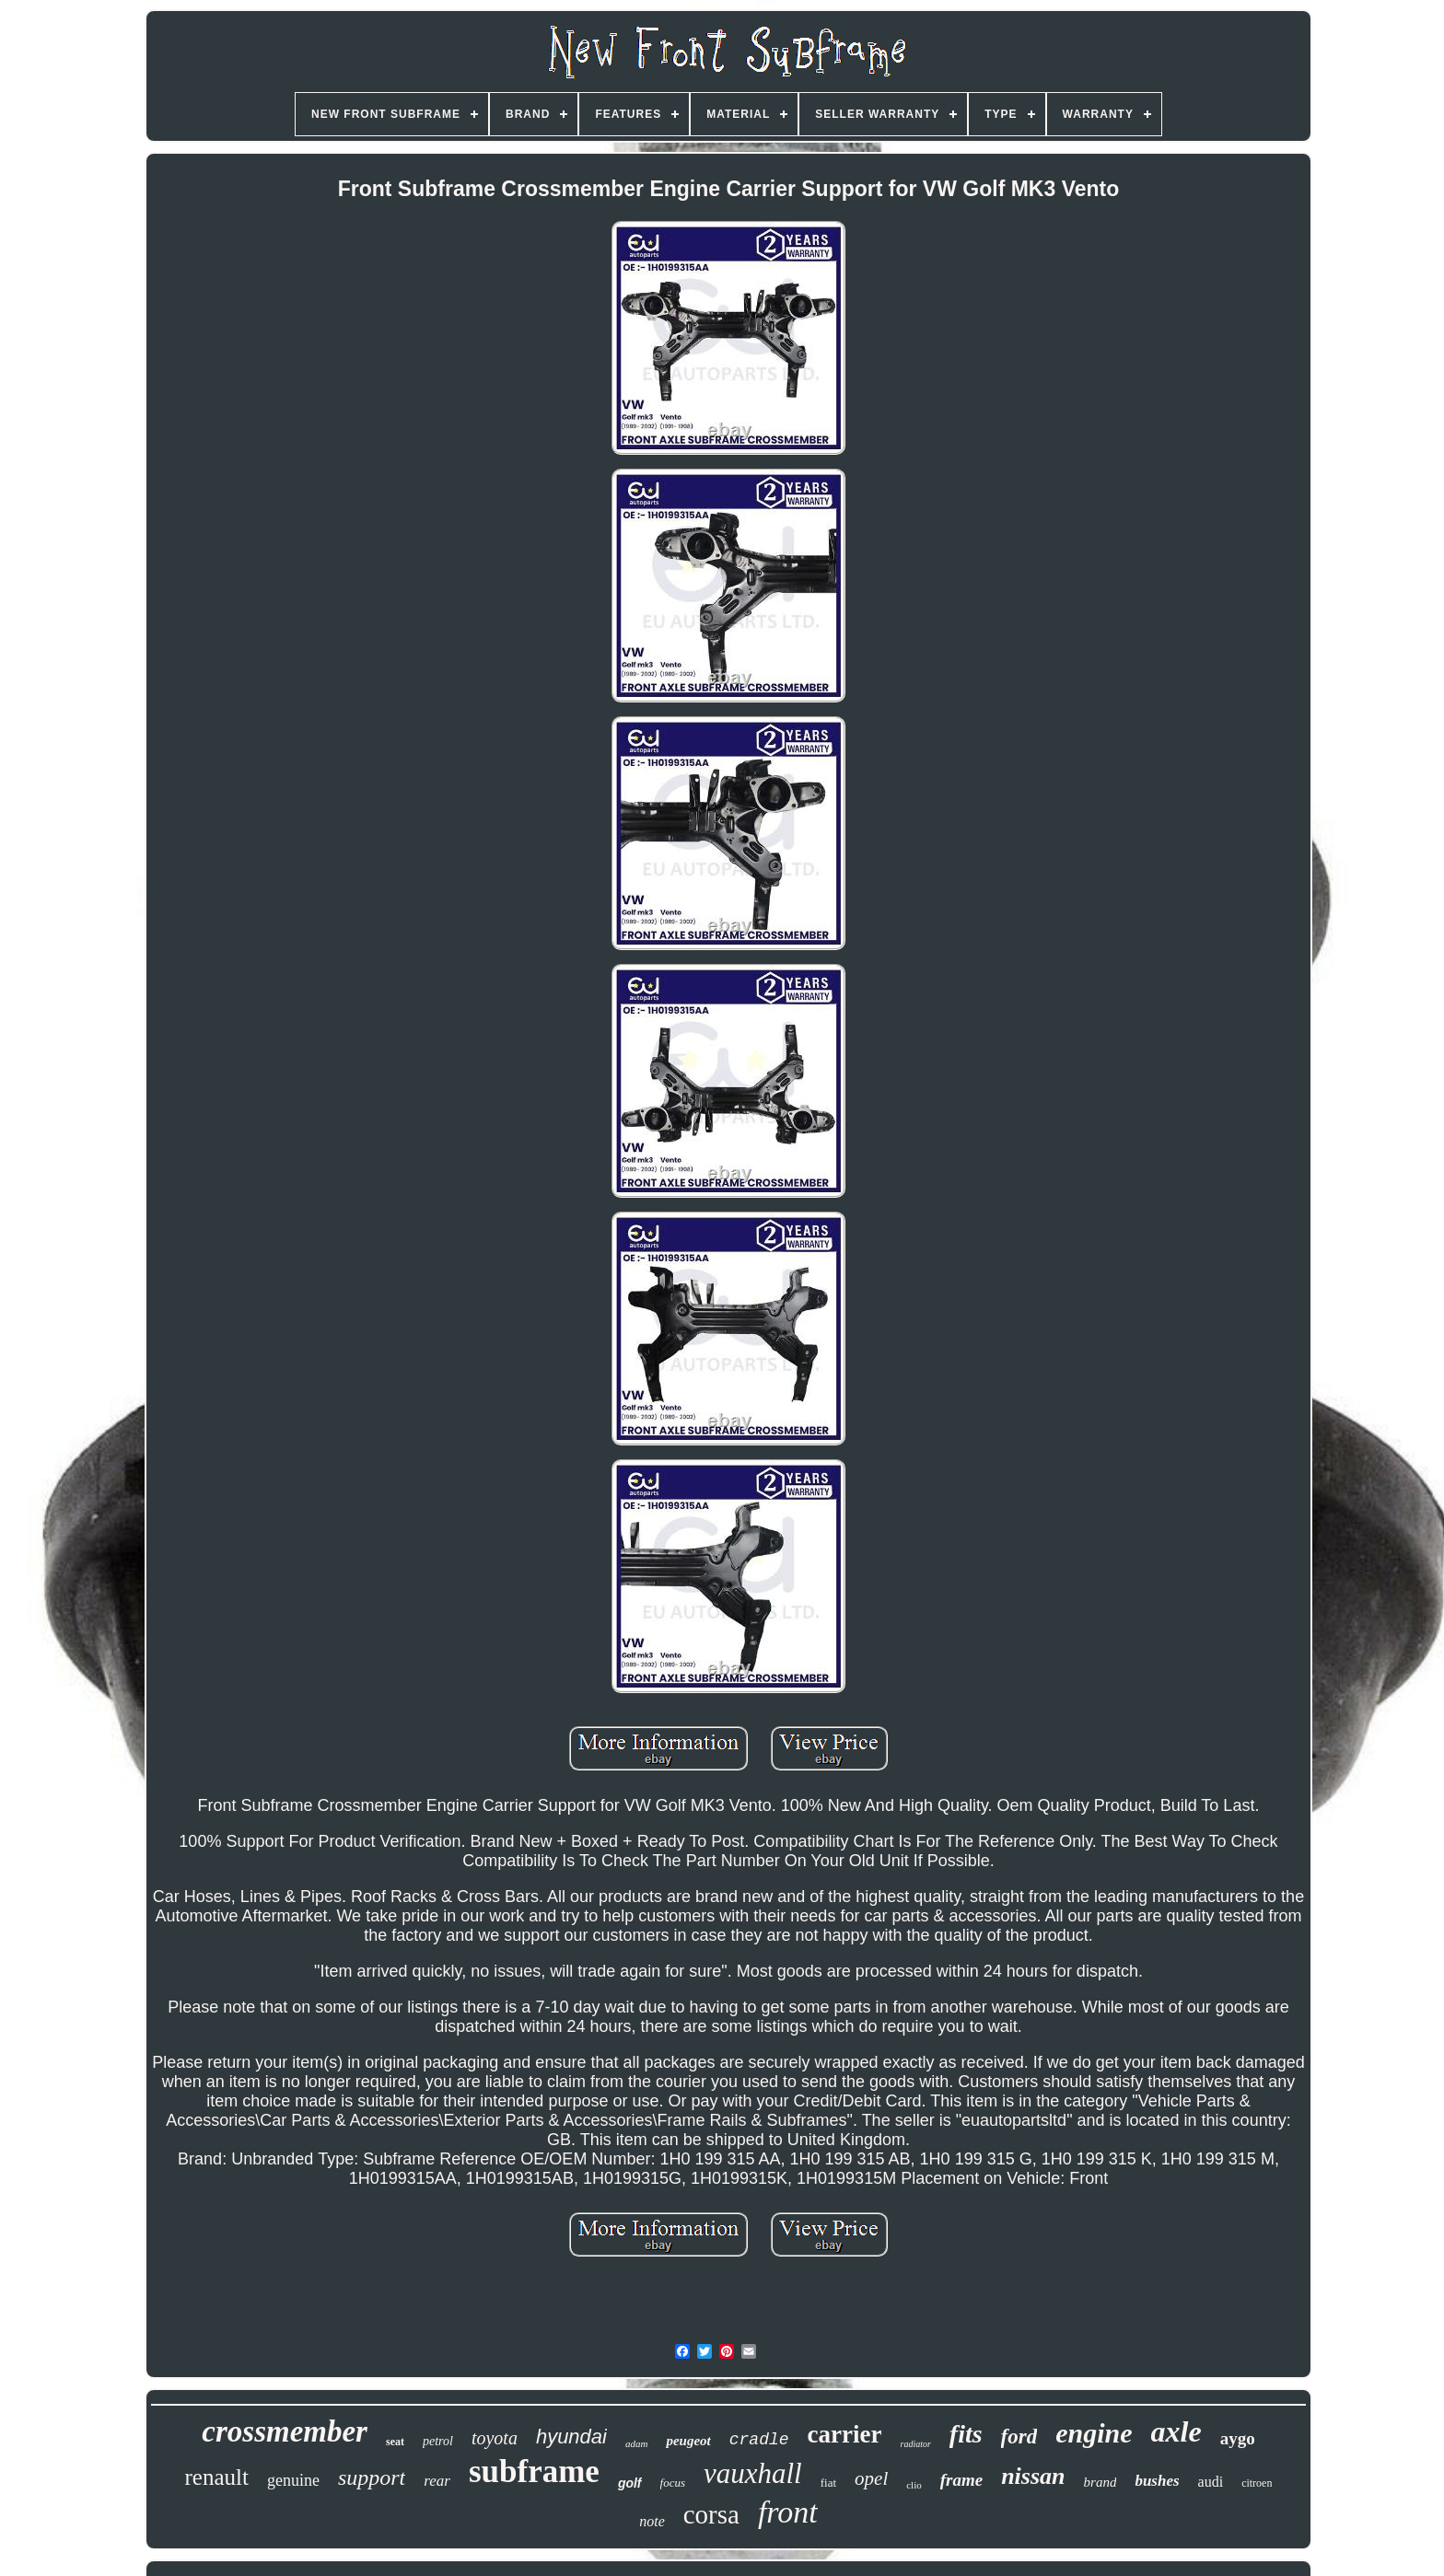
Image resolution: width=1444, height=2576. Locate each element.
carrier (845, 2434)
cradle (759, 2440)
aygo (1237, 2438)
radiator (915, 2444)
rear (437, 2480)
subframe (534, 2471)
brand (1100, 2482)
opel (871, 2478)
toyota (495, 2438)
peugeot (688, 2440)
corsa (711, 2514)
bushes (1157, 2480)
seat (395, 2441)
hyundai (571, 2436)
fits (966, 2433)
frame (961, 2479)
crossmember (284, 2431)
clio (914, 2484)
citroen (1256, 2483)
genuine (293, 2480)
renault (217, 2477)
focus (672, 2482)
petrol (438, 2441)
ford (1019, 2436)
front (788, 2512)
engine (1093, 2433)
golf (630, 2483)
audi (1211, 2481)
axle (1176, 2431)
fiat (828, 2482)
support (371, 2477)
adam (636, 2443)
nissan (1033, 2476)
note (652, 2521)
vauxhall (753, 2473)
